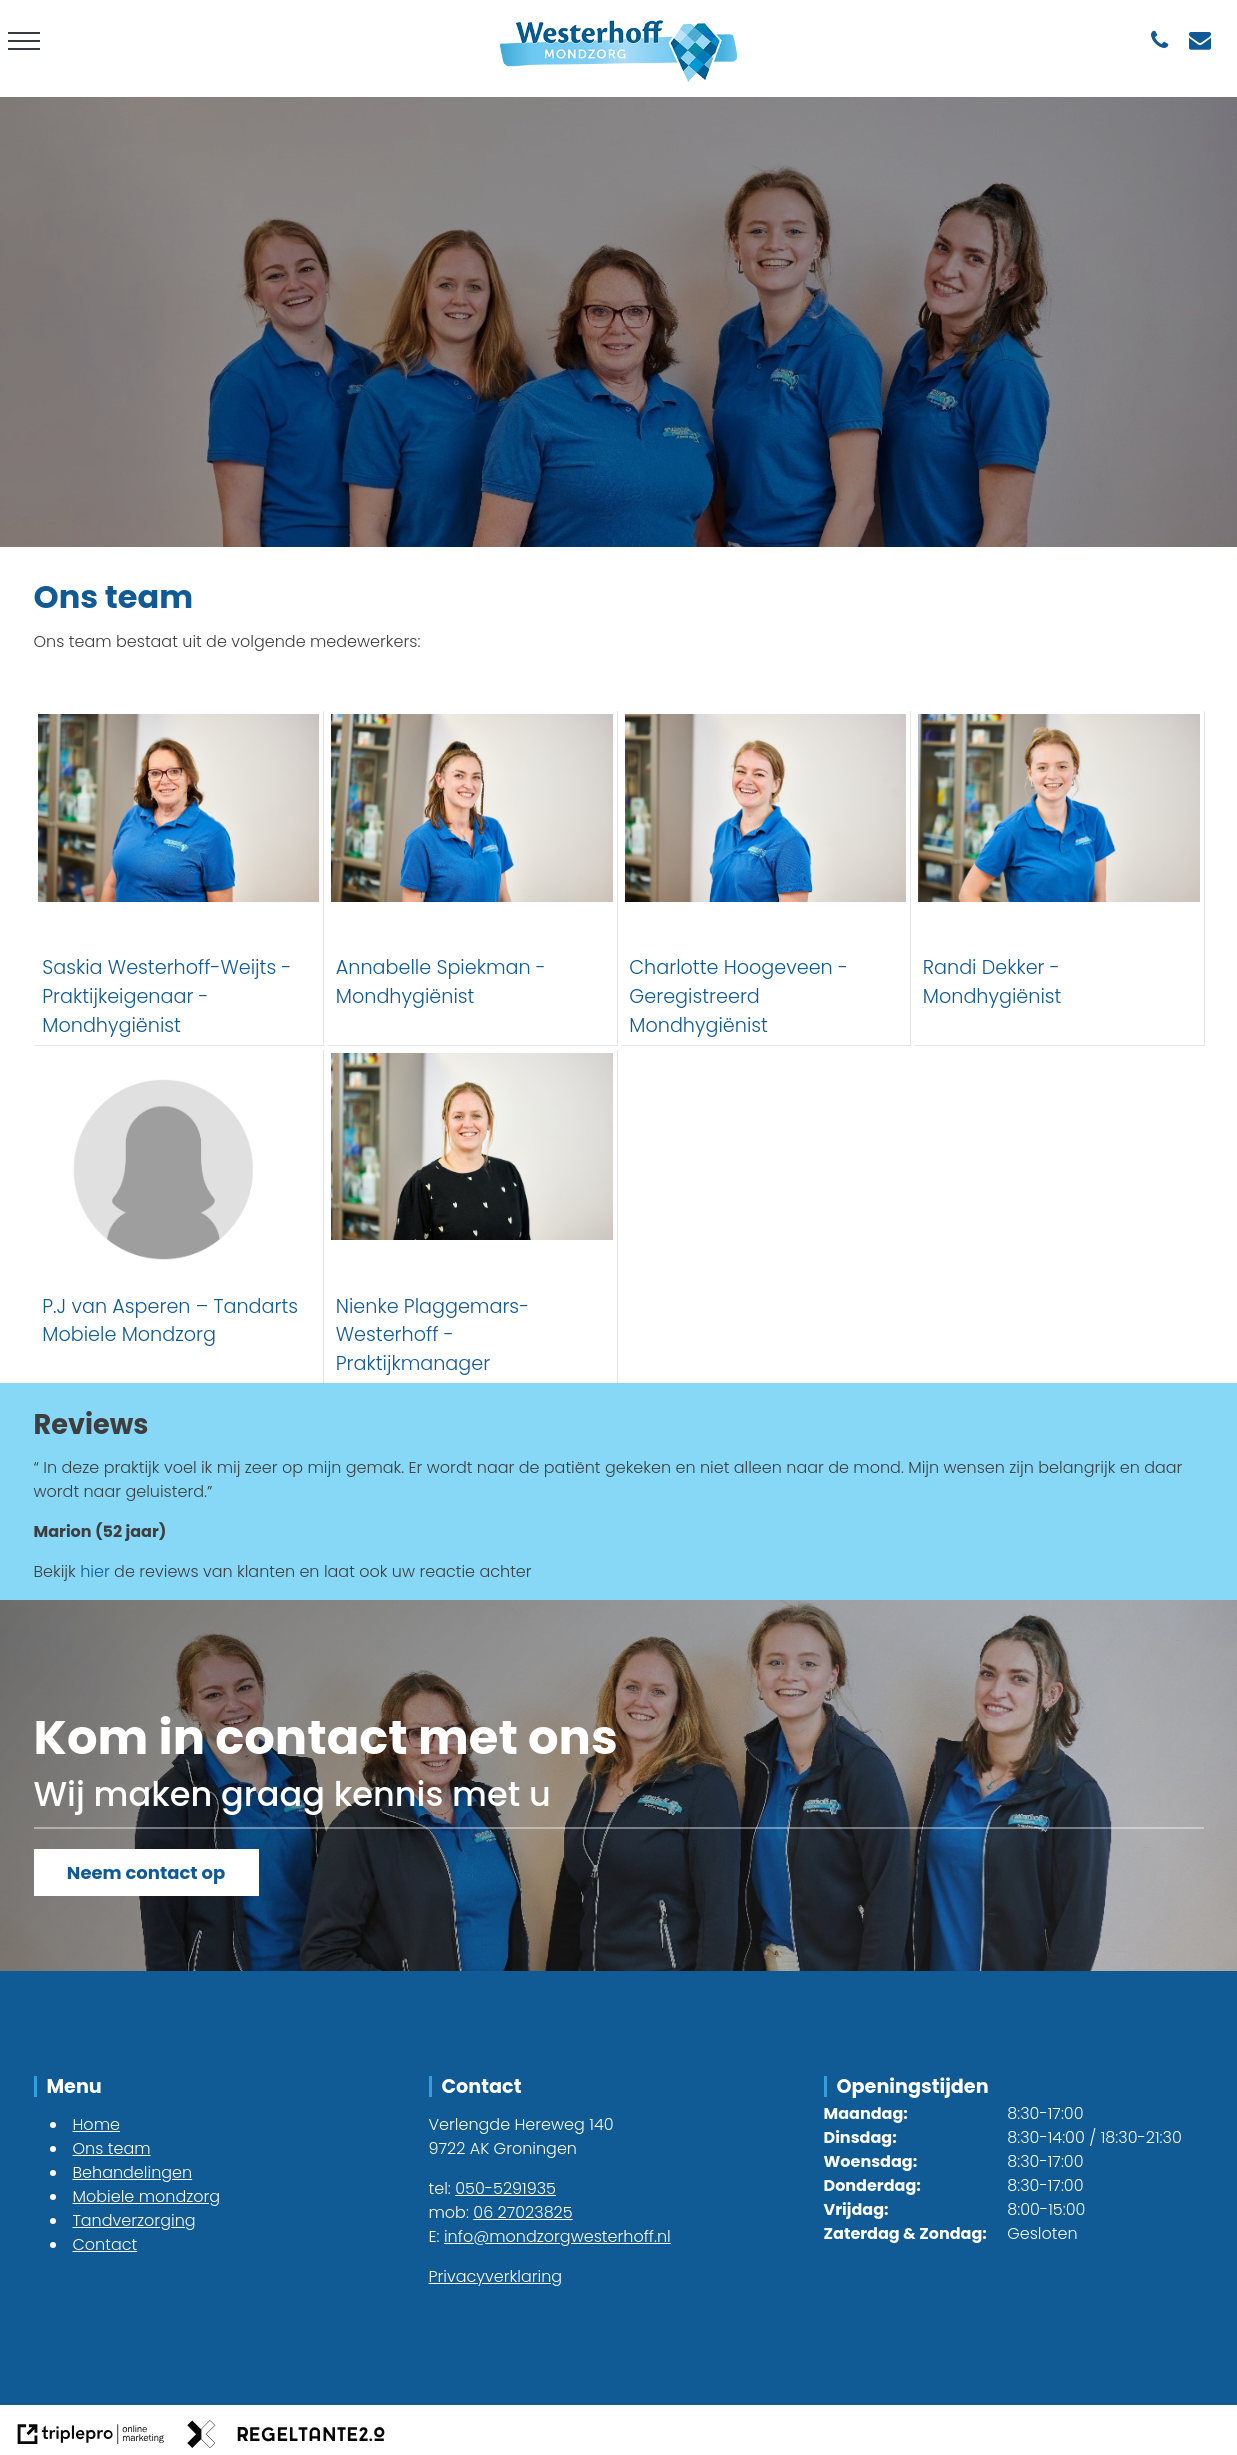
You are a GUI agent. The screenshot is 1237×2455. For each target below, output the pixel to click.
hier (95, 1571)
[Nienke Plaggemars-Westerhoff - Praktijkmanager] (472, 1216)
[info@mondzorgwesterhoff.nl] (1200, 40)
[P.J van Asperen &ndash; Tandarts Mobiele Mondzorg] (179, 1216)
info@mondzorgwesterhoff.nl (557, 2236)
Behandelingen (133, 2172)
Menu (74, 2086)
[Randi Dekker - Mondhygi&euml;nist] (1059, 877)
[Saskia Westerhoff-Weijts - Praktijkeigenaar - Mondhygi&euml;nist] (179, 877)
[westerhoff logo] (618, 84)
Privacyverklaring (496, 2276)
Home (96, 2124)
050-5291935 (505, 2188)
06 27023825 (522, 2212)
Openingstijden (913, 2086)
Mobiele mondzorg (147, 2196)
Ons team (112, 2148)
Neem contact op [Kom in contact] (146, 1872)
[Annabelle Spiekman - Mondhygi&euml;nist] (472, 877)
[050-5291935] (1160, 40)
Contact (105, 2244)
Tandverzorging (134, 2220)
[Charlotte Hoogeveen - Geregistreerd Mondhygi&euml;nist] (766, 877)
